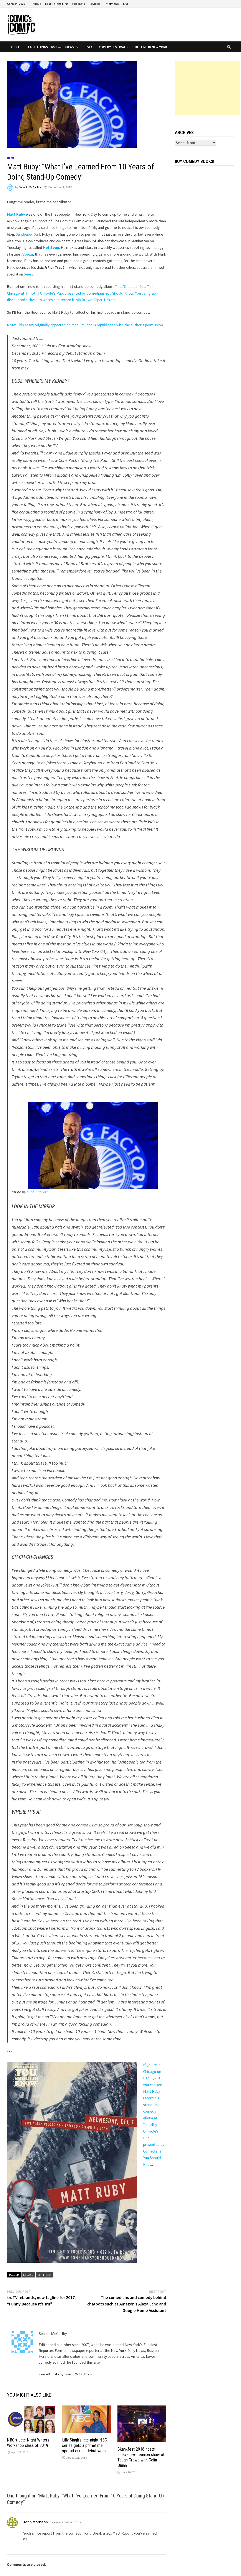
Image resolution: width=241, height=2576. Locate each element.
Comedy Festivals (113, 47)
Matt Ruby (45, 2275)
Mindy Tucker (37, 1192)
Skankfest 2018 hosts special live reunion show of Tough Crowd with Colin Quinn (141, 2457)
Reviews (94, 4)
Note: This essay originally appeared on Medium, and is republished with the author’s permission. (85, 324)
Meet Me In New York (151, 47)
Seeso (29, 274)
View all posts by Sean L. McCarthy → (66, 2374)
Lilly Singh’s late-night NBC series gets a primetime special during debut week (84, 2445)
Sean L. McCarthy (30, 187)
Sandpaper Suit (28, 234)
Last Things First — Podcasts (65, 4)
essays (28, 2275)
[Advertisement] (207, 88)
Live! (126, 4)
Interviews (112, 4)
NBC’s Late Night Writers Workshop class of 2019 (28, 2442)
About (37, 4)
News (11, 157)
